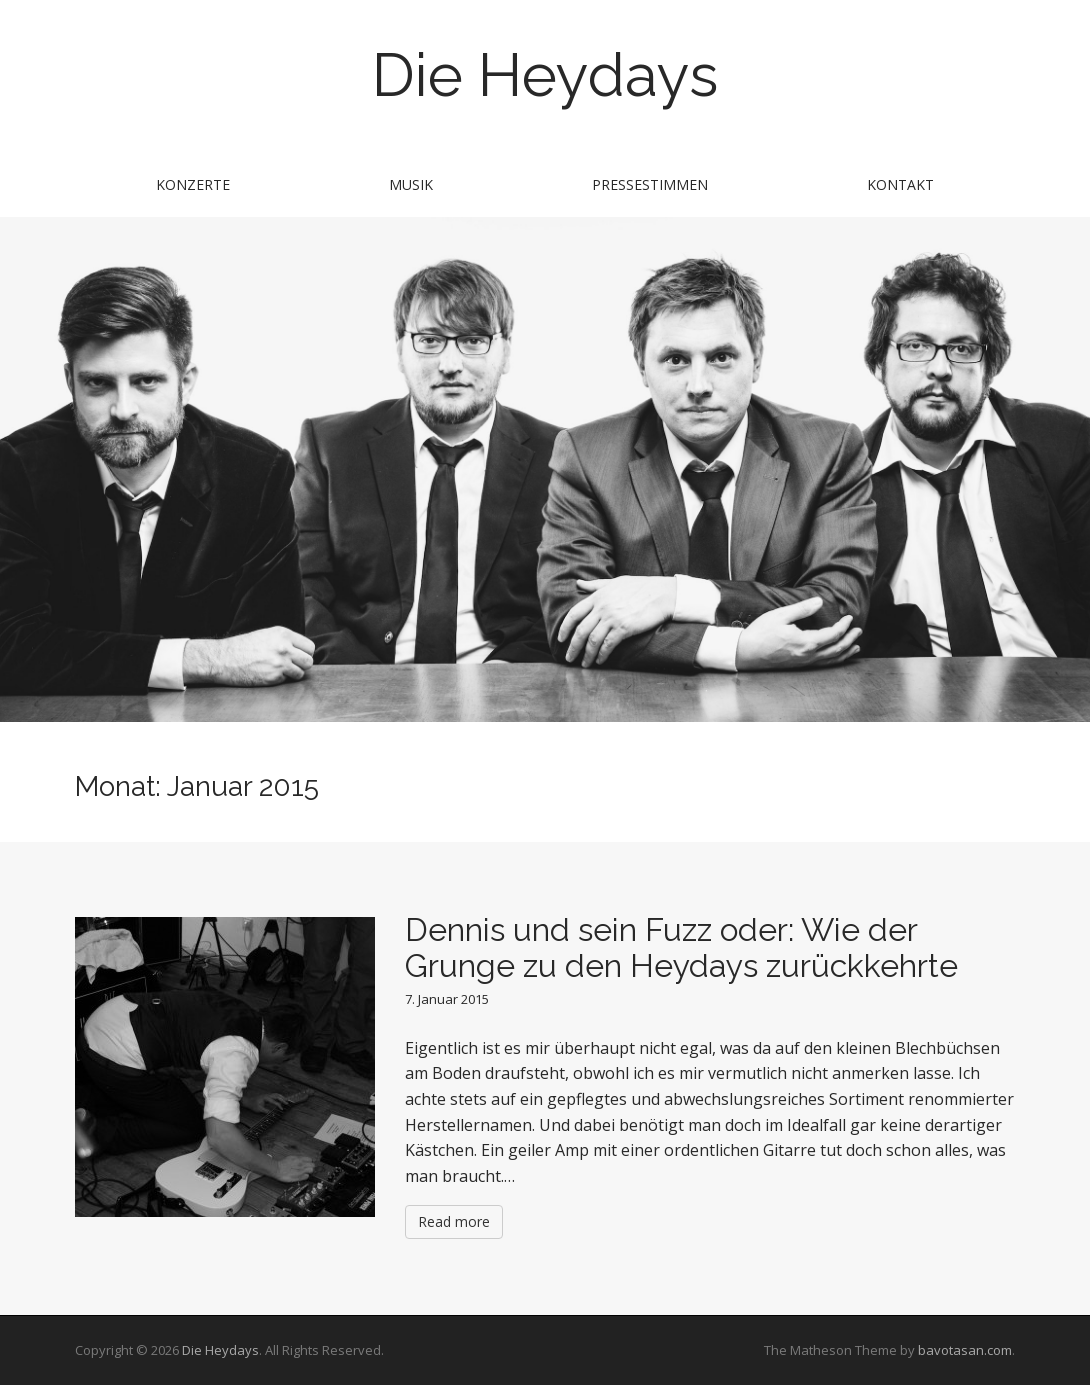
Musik (411, 184)
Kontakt (900, 184)
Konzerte (193, 184)
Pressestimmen (650, 184)
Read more (454, 1221)
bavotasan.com (965, 1350)
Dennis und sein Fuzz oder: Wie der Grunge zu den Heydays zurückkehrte (681, 947)
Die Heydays (545, 75)
